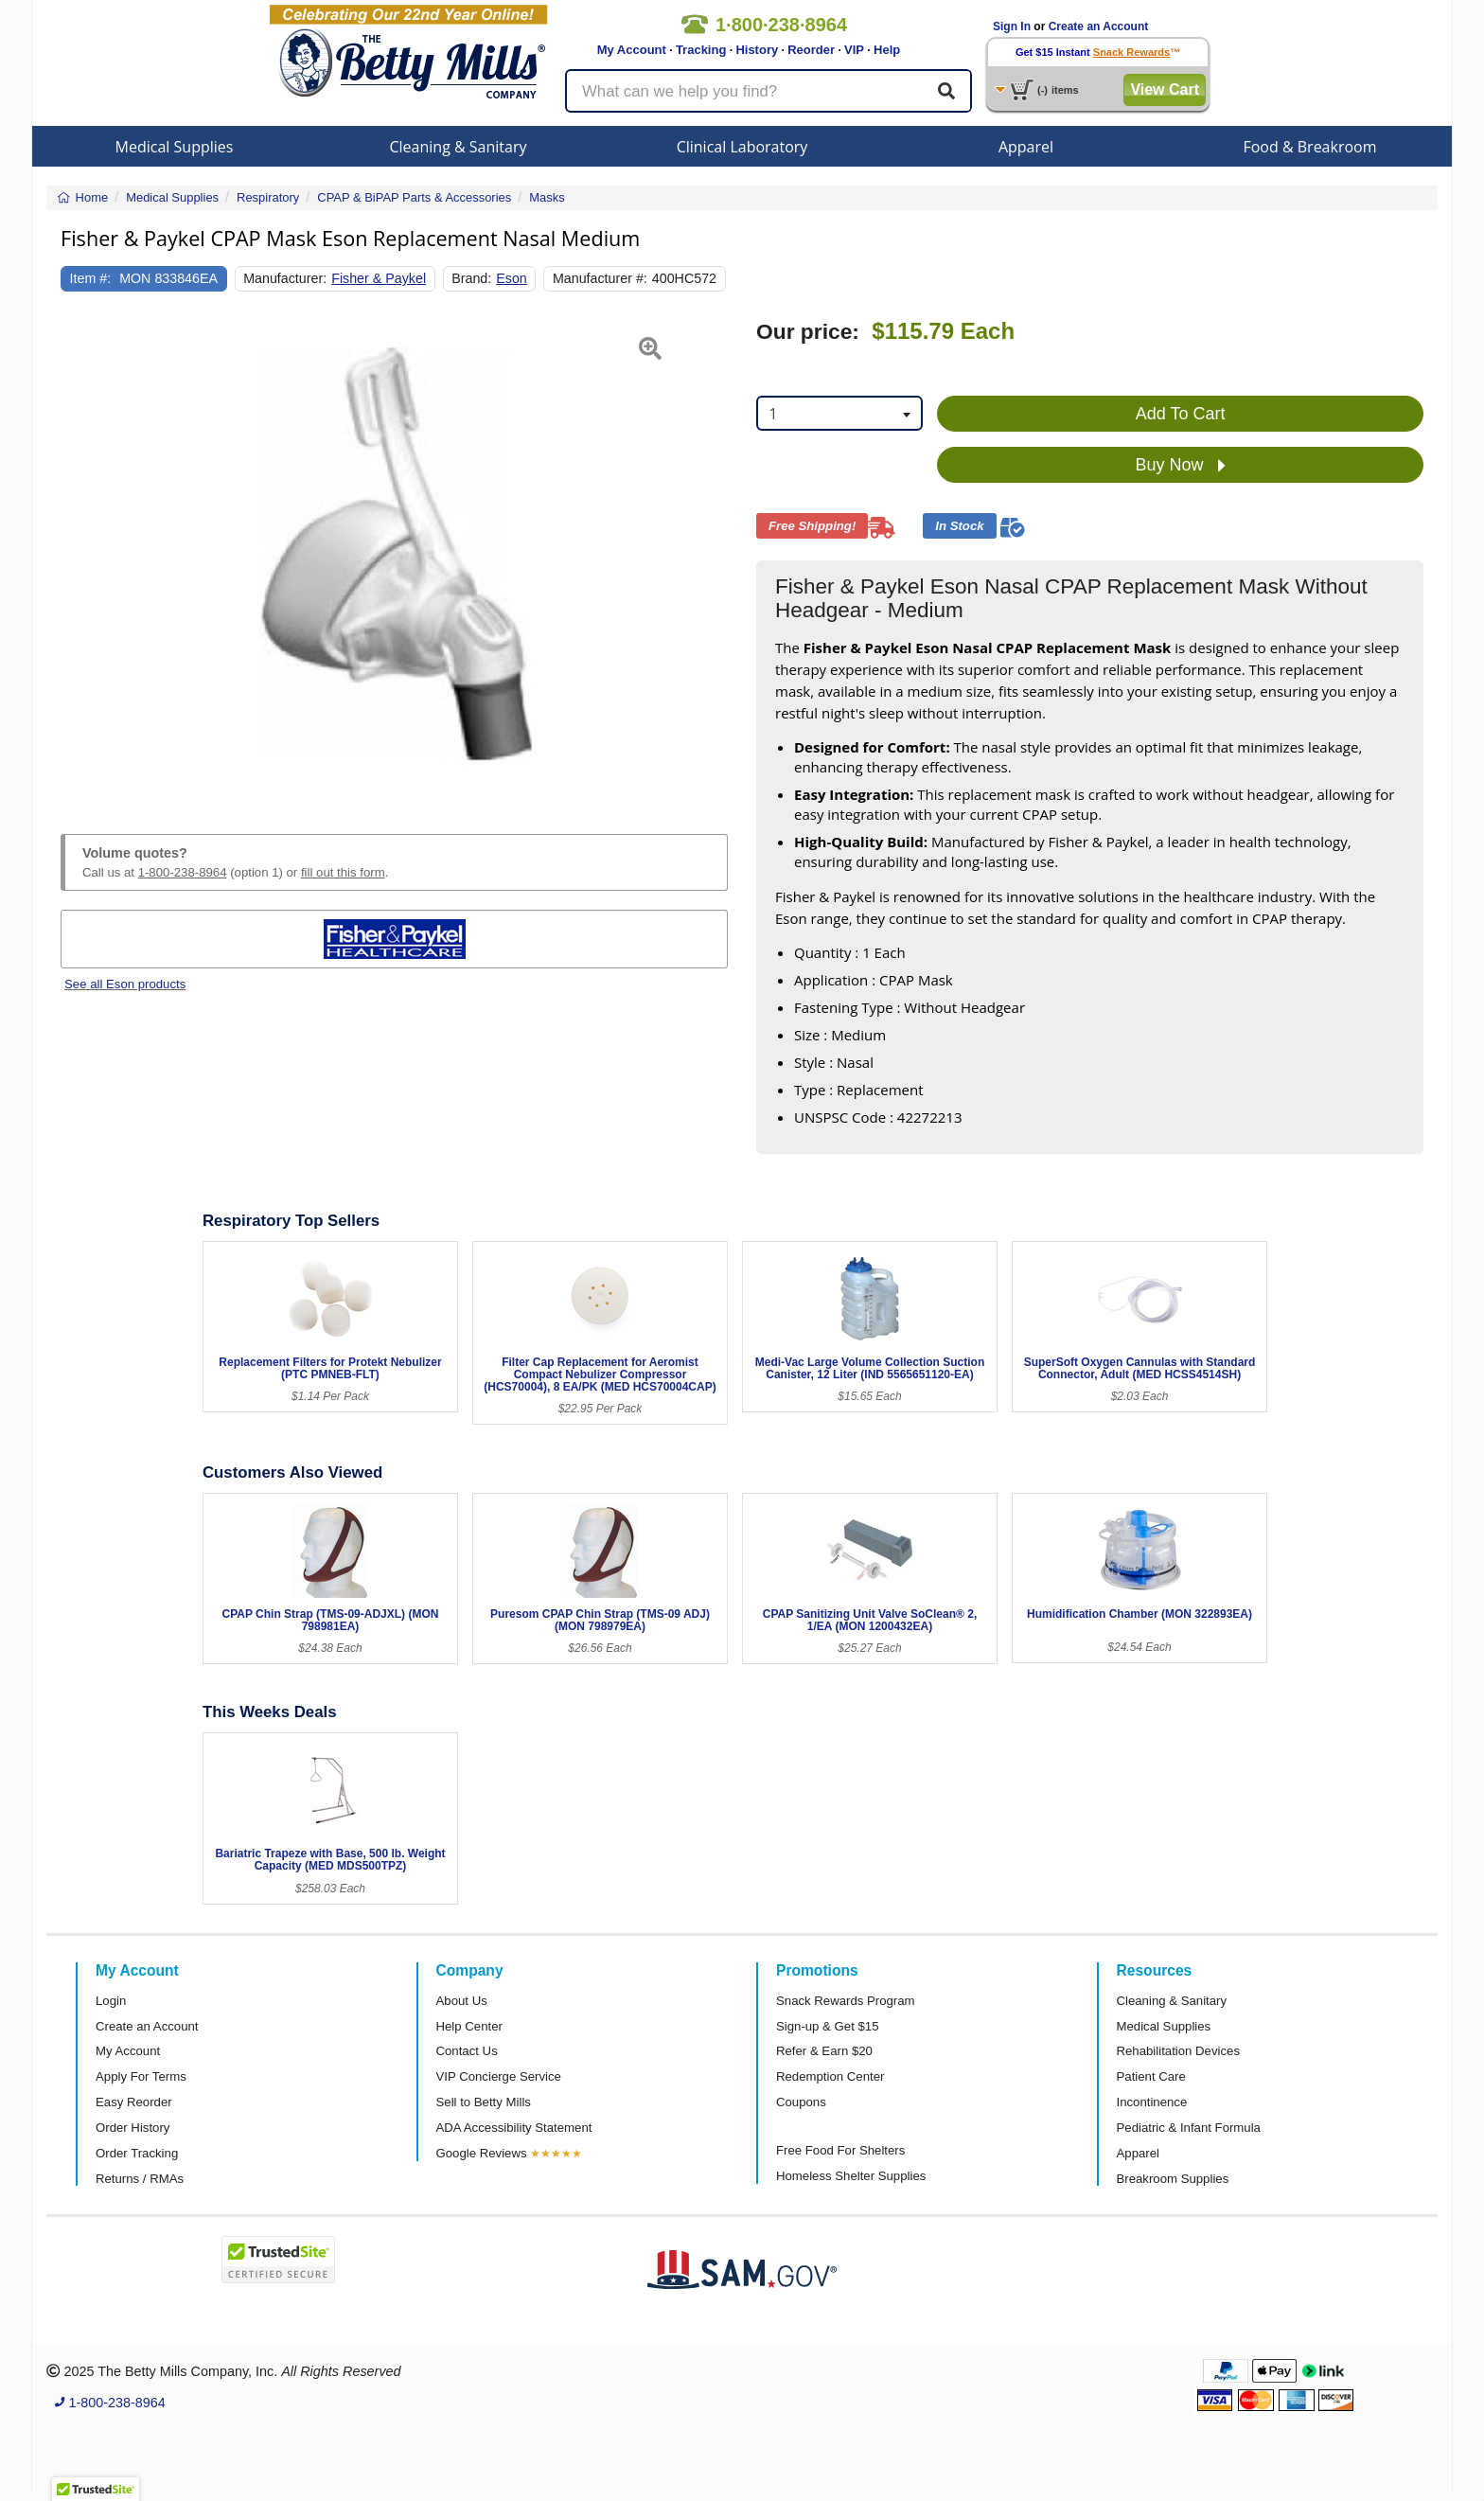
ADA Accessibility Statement (514, 2127)
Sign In (1012, 26)
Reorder (811, 50)
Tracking (701, 50)
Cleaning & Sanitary (458, 146)
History (756, 50)
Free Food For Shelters (840, 2150)
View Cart (1164, 89)
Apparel (1025, 146)
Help (887, 50)
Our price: (807, 332)
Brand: (471, 278)
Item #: (91, 278)
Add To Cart (1181, 413)
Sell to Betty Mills (483, 2102)
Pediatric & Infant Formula (1189, 2127)
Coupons (801, 2102)
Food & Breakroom (1309, 146)
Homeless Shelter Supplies (851, 2176)
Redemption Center (830, 2076)
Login (111, 2001)
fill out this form (343, 872)
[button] (84, 554)
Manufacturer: (285, 278)
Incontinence (1152, 2102)
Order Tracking (137, 2153)
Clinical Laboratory (742, 146)
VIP (854, 50)
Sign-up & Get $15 (827, 2026)
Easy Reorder (134, 2102)
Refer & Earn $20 (824, 2051)
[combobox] (839, 413)
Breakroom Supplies (1173, 2179)
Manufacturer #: (600, 278)
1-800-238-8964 (182, 872)
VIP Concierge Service (498, 2076)
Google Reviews (481, 2153)
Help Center (469, 2026)
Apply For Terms (141, 2076)
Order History (132, 2127)
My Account (631, 50)
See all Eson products (125, 984)
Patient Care (1151, 2076)
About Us (461, 2001)
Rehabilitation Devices (1178, 2051)
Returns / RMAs (140, 2179)
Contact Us (467, 2051)
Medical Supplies (174, 146)
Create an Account (1099, 26)
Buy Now (1181, 465)
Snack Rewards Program (845, 2001)
